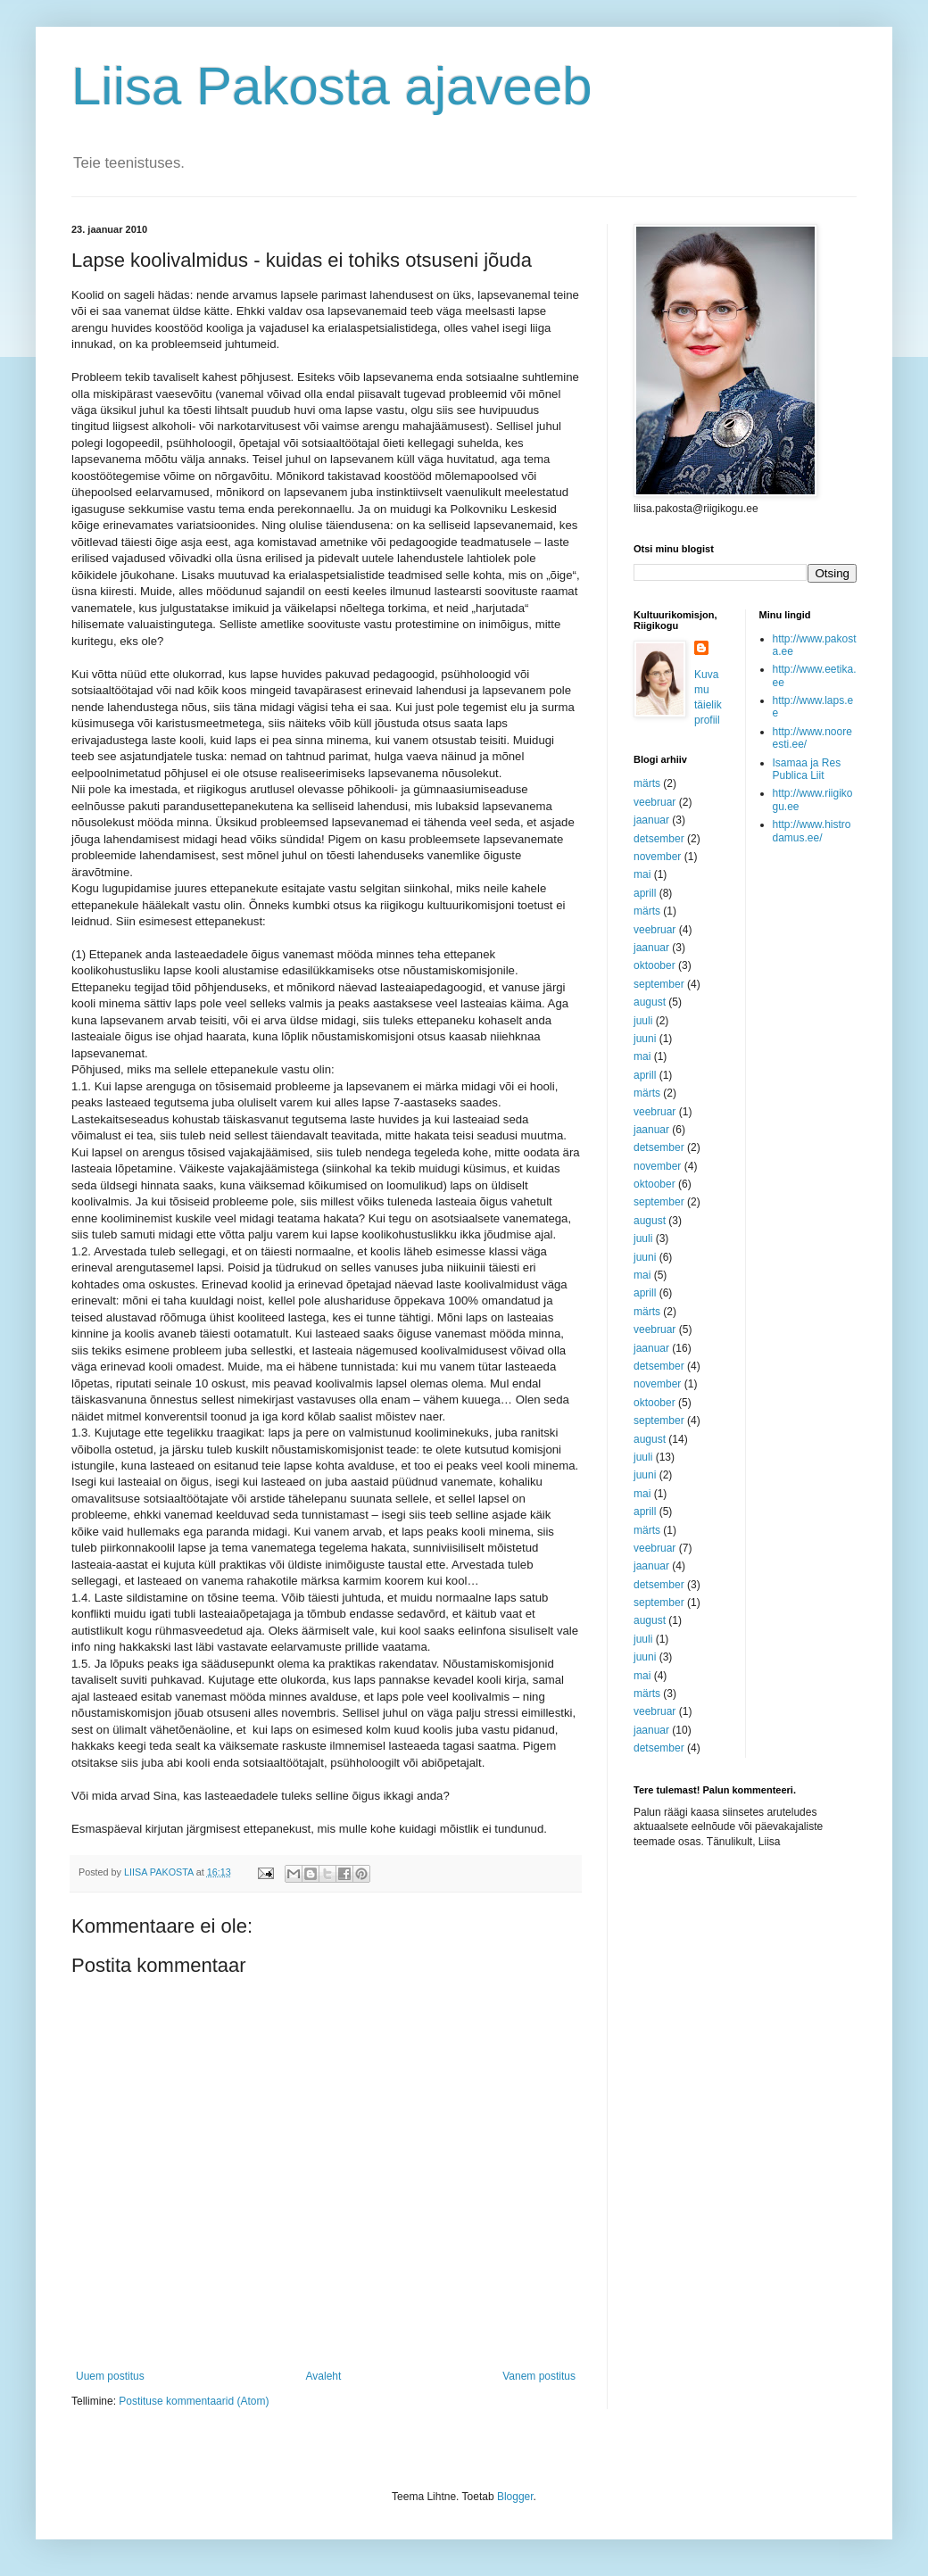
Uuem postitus (110, 2376)
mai (642, 874)
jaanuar (651, 820)
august (650, 1002)
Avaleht (324, 2376)
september (659, 984)
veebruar (654, 802)
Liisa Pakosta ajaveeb (331, 86)
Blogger (515, 2496)
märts (647, 783)
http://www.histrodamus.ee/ (812, 830)
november (657, 856)
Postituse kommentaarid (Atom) (194, 2401)
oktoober (654, 965)
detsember (659, 838)
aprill (645, 893)
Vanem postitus (539, 2376)
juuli (643, 1021)
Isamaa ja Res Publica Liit (807, 769)
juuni (645, 1038)
